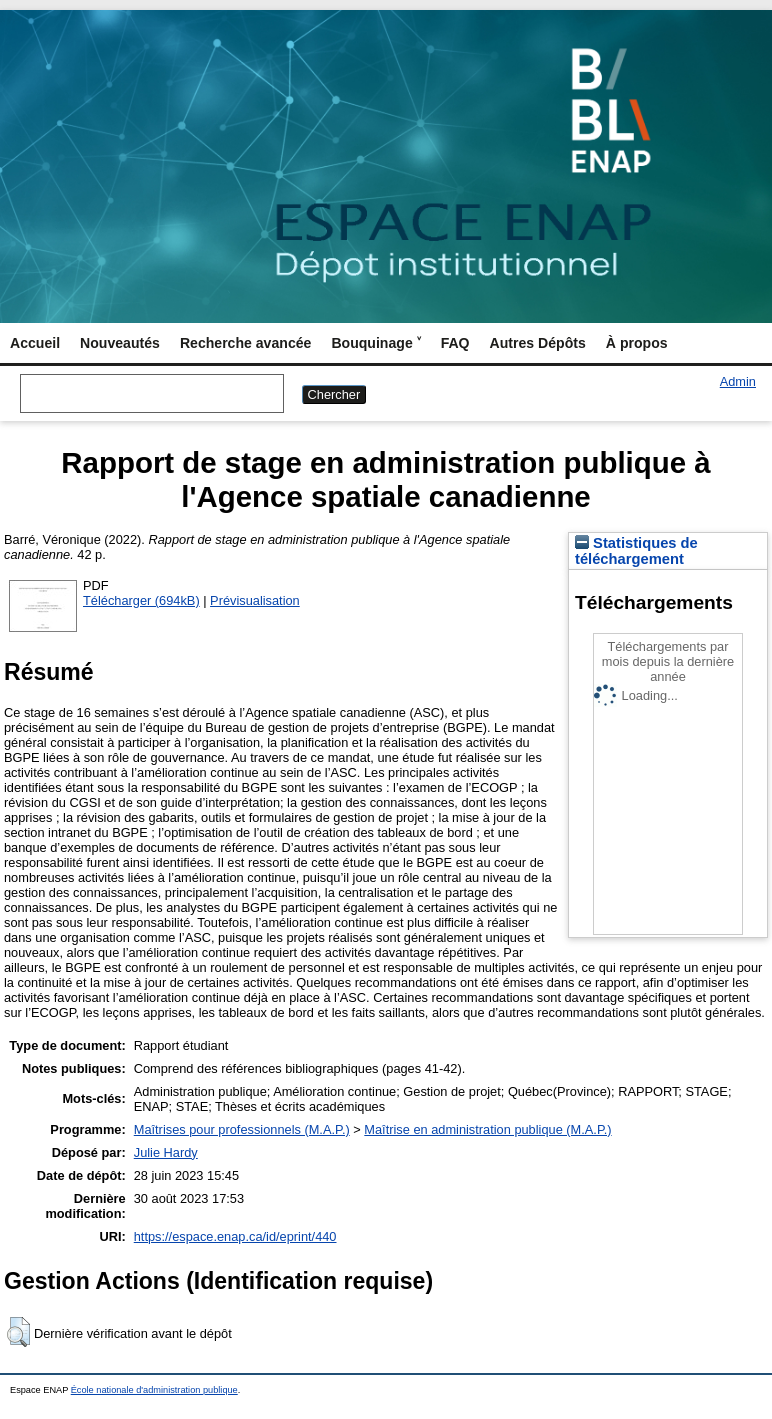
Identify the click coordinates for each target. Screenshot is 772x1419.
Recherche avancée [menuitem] (245, 343)
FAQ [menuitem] (455, 343)
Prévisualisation (255, 600)
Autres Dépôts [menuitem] (538, 343)
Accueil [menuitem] (35, 343)
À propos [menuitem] (637, 343)
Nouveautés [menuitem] (120, 343)
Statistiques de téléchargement (636, 551)
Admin (738, 381)
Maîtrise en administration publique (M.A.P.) (487, 1129)
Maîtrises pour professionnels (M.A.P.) (242, 1129)
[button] (18, 1332)
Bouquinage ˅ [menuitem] (375, 343)
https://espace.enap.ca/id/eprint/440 (235, 1236)
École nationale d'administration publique (154, 1390)
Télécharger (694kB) (141, 600)
